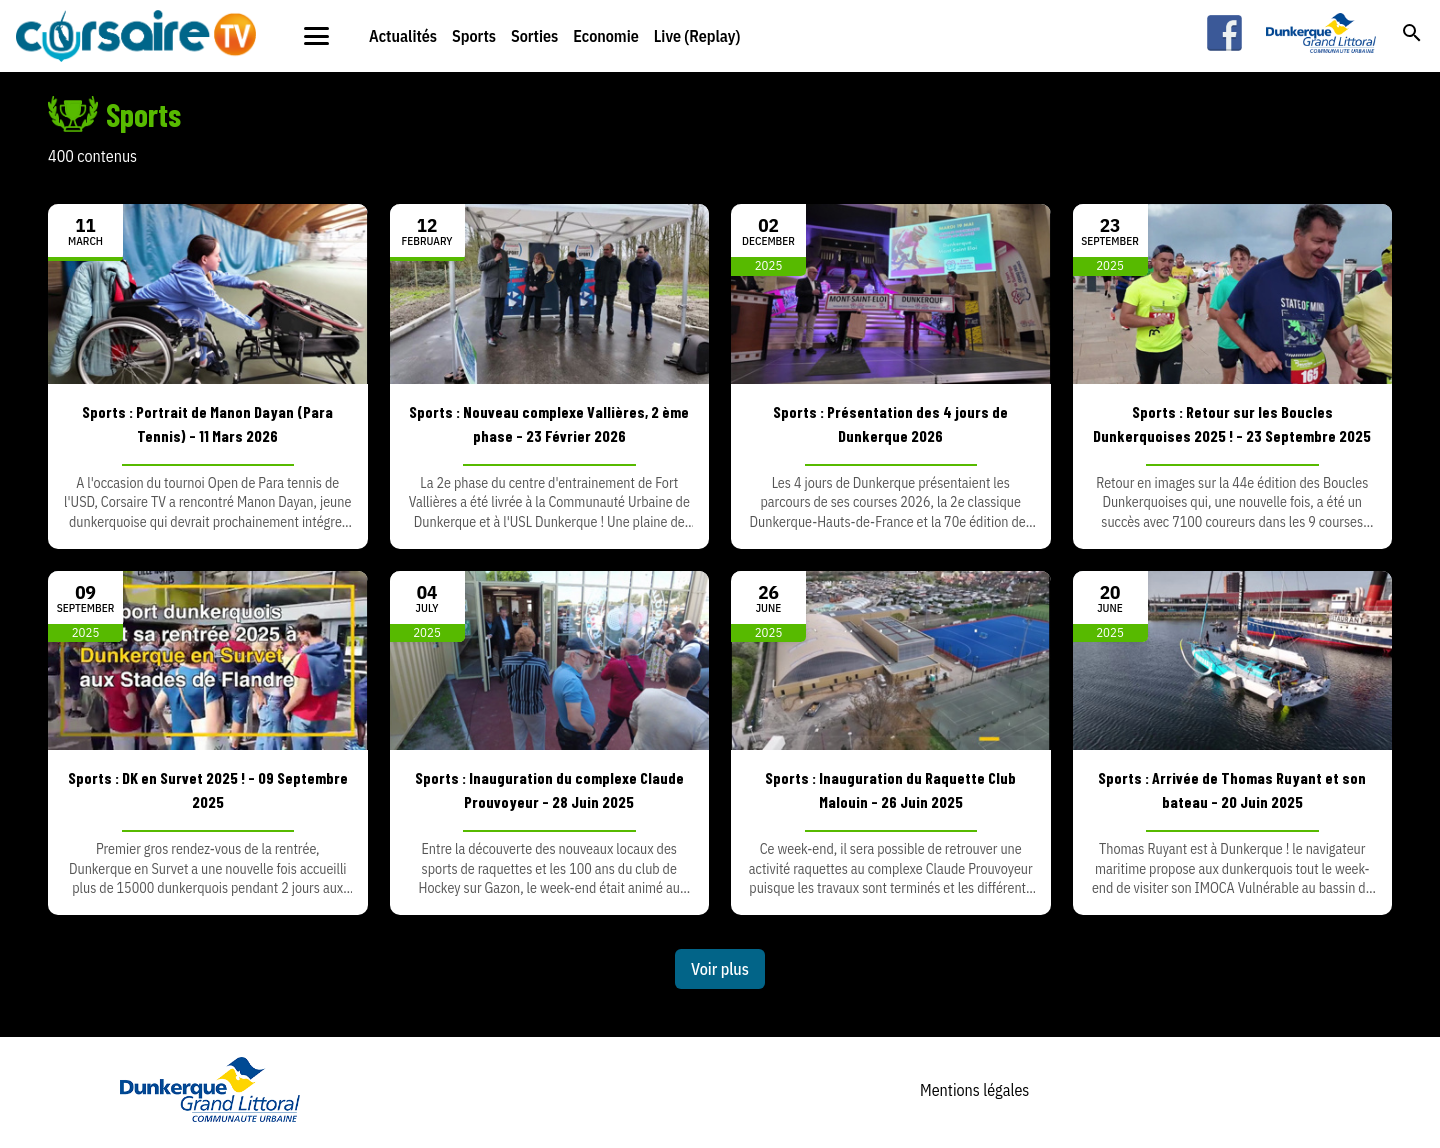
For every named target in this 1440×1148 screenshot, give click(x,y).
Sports (474, 36)
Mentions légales (974, 1090)
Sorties (534, 36)
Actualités (403, 36)
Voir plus (720, 969)
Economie (606, 36)
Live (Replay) (697, 36)
